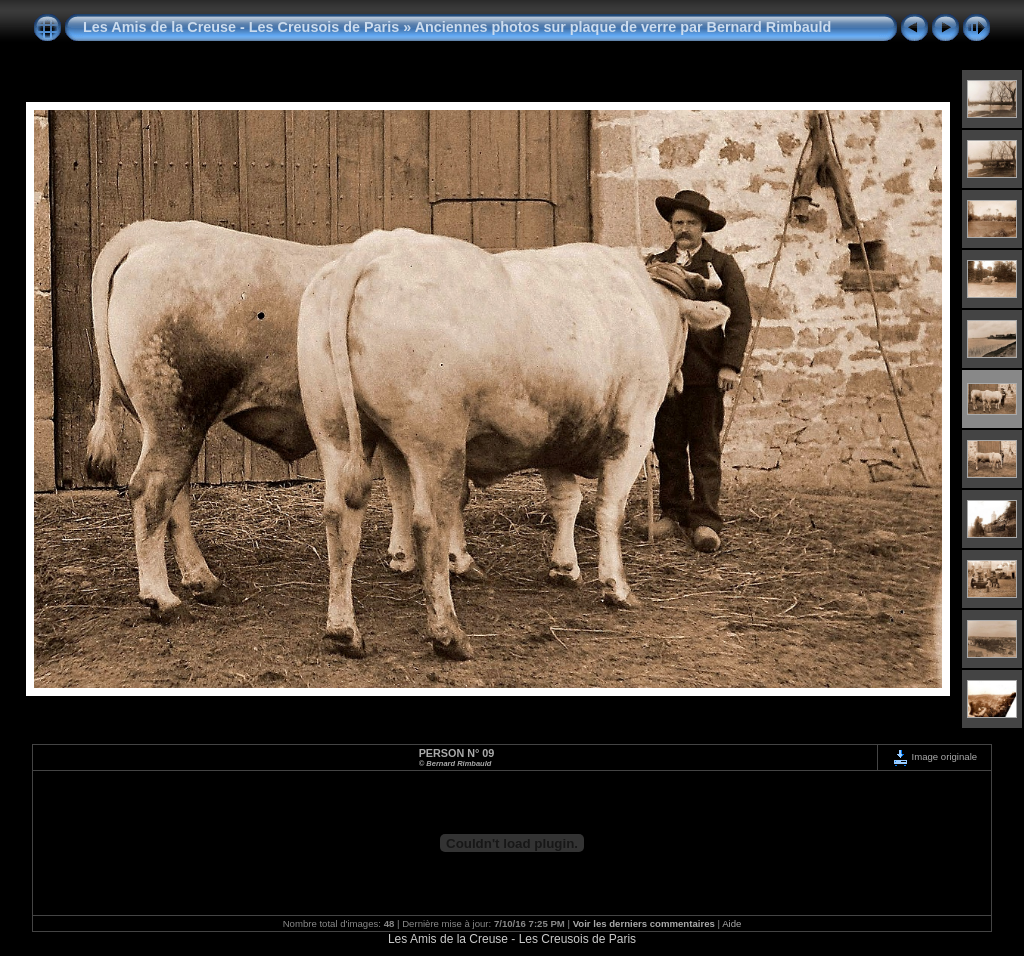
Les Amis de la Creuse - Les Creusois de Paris (241, 27)
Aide (731, 923)
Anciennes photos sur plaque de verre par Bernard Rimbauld (623, 27)
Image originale (934, 756)
